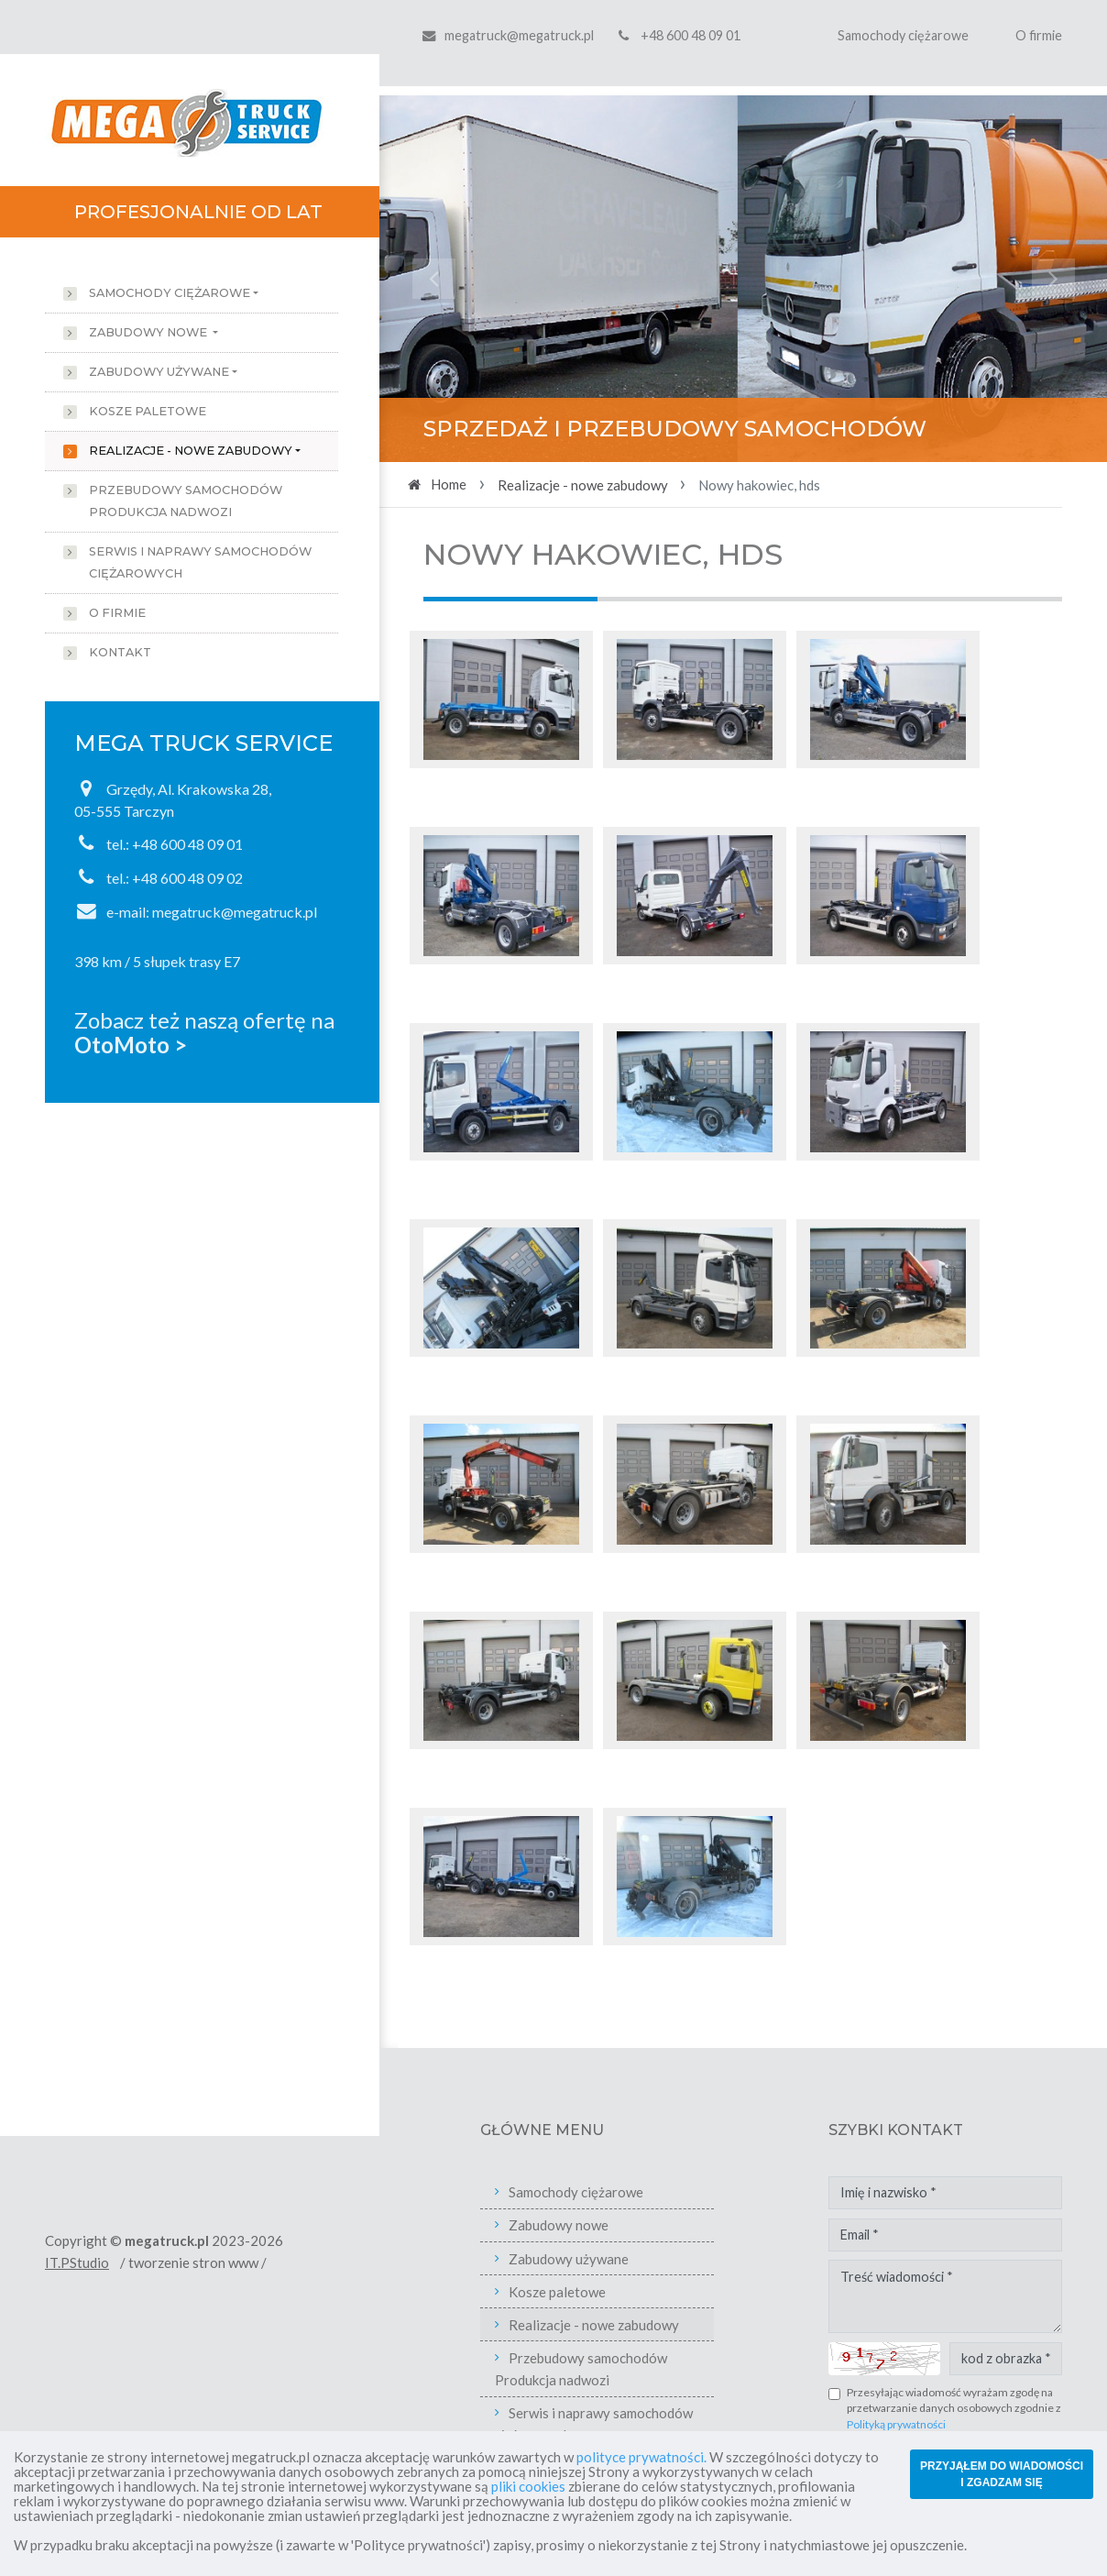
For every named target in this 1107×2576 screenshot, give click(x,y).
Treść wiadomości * (945, 2296)
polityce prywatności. (641, 2457)
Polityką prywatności (896, 2424)
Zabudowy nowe (149, 332)
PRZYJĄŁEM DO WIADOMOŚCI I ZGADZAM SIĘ (1001, 2474)
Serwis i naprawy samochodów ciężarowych (200, 562)
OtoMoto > (130, 1044)
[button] (433, 278)
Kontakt (120, 652)
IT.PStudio (77, 2262)
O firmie (1038, 35)
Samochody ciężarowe (903, 35)
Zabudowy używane (159, 372)
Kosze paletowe (147, 411)
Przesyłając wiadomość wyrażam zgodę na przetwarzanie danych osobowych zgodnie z (954, 2408)
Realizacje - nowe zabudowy (190, 450)
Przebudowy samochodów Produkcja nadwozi (185, 501)
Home (448, 484)
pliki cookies (528, 2486)
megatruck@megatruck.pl (519, 35)
